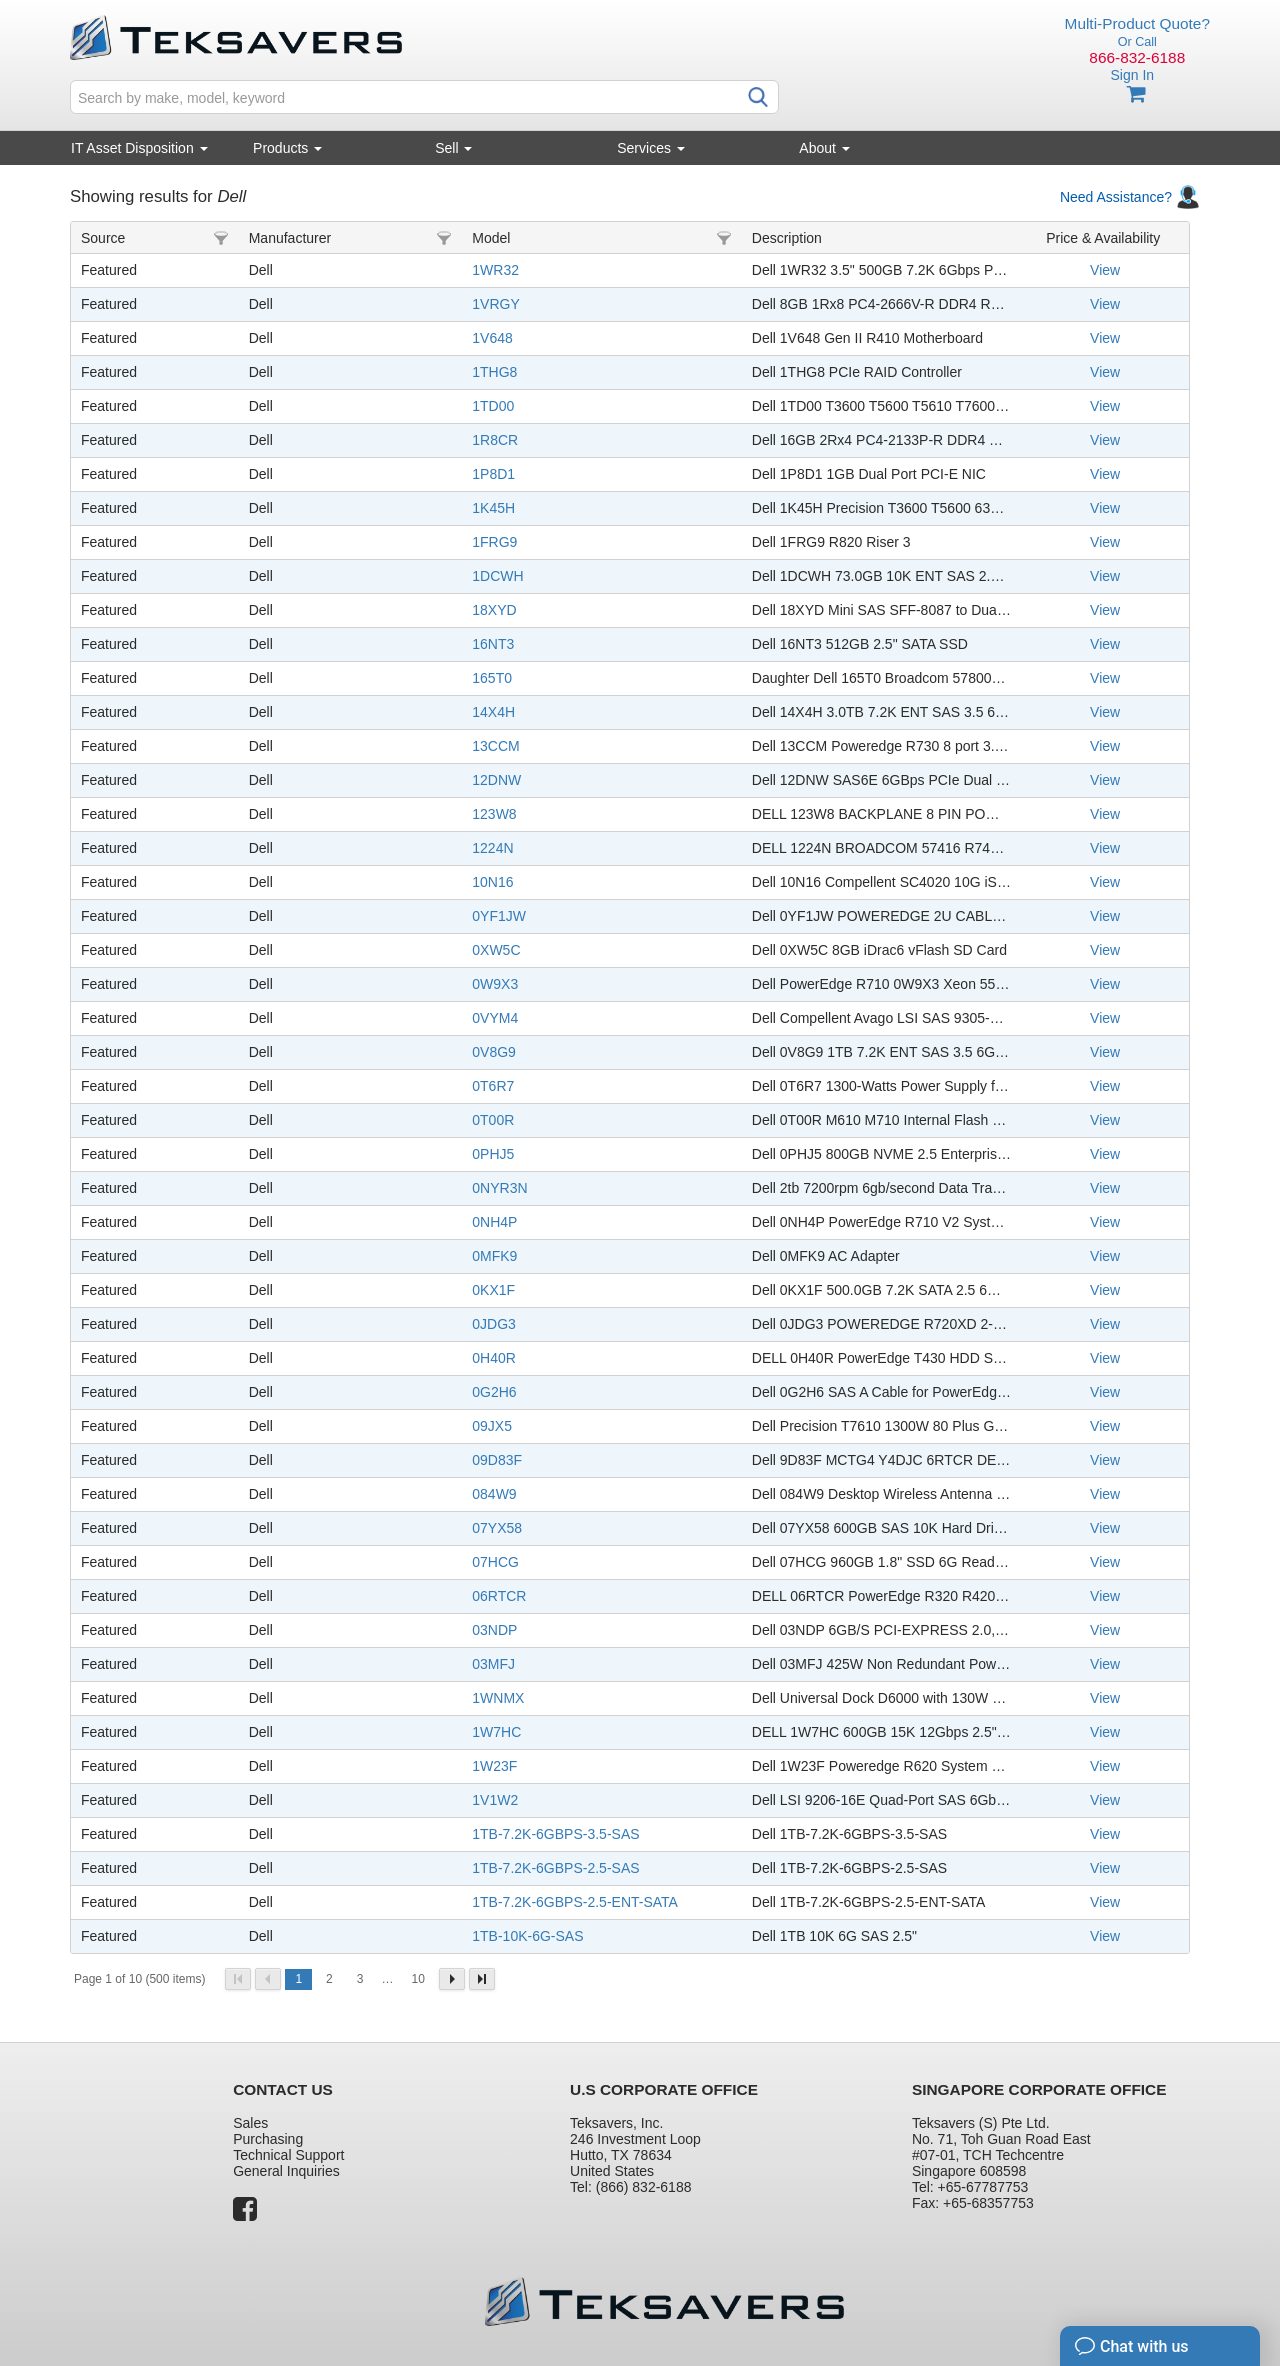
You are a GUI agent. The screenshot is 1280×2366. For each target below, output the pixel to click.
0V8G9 (494, 1052)
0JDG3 (494, 1324)
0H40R (494, 1358)
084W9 (494, 1494)
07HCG (495, 1562)
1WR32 (495, 270)
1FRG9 (494, 542)
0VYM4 (495, 1018)
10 (417, 1979)
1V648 (492, 338)
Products (287, 148)
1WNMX (498, 1698)
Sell (453, 148)
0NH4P (494, 1222)
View (1105, 270)
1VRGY (495, 304)
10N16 (492, 882)
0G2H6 (494, 1392)
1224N (492, 848)
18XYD (494, 610)
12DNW (496, 780)
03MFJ (493, 1664)
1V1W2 (495, 1800)
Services (651, 148)
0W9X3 (495, 984)
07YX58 (497, 1528)
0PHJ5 (493, 1154)
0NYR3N (499, 1188)
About (824, 148)
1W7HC (496, 1732)
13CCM (495, 746)
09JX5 (492, 1426)
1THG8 (494, 372)
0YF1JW (499, 916)
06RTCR (499, 1596)
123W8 (494, 814)
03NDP (494, 1630)
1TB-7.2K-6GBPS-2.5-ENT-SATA (575, 1902)
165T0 (492, 678)
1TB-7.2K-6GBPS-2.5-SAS (555, 1868)
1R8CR (495, 440)
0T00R (493, 1120)
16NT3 (493, 644)
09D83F (497, 1460)
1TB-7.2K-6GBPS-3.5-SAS (555, 1834)
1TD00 (493, 406)
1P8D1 (493, 474)
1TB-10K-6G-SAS (527, 1936)
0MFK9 (494, 1256)
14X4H (493, 712)
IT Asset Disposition (139, 148)
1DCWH (497, 576)
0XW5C (496, 950)
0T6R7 (493, 1086)
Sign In (1132, 75)
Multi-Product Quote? (1137, 23)
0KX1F (493, 1290)
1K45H (493, 508)
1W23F (494, 1766)
